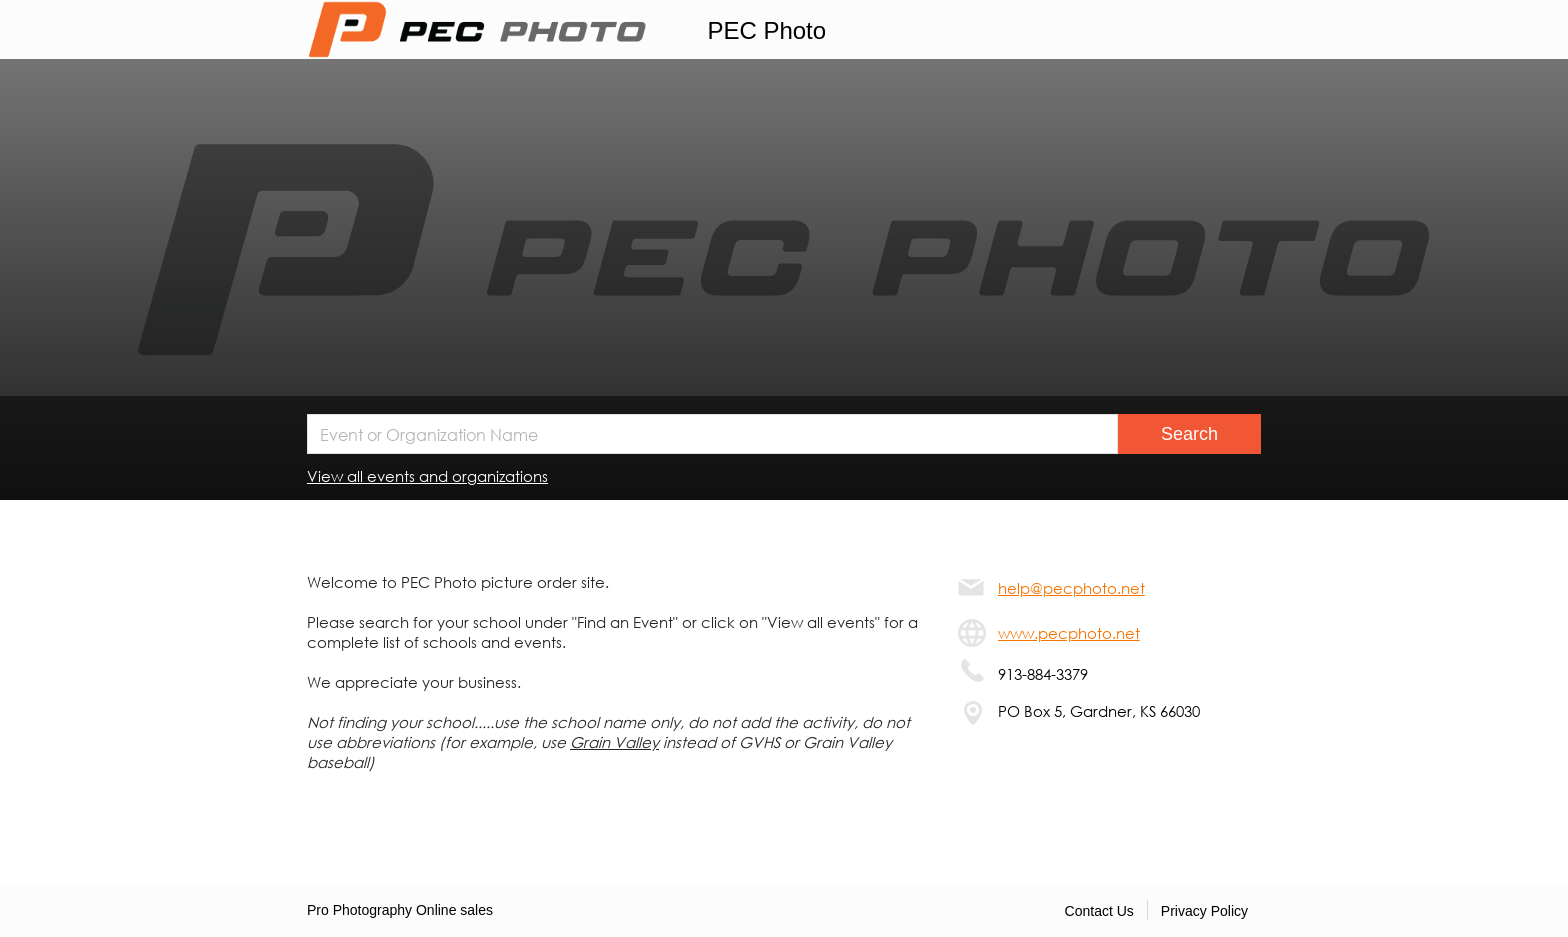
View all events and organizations (427, 476)
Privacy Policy (1204, 911)
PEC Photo (766, 30)
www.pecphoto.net (1069, 633)
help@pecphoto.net (1071, 588)
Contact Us (1099, 911)
